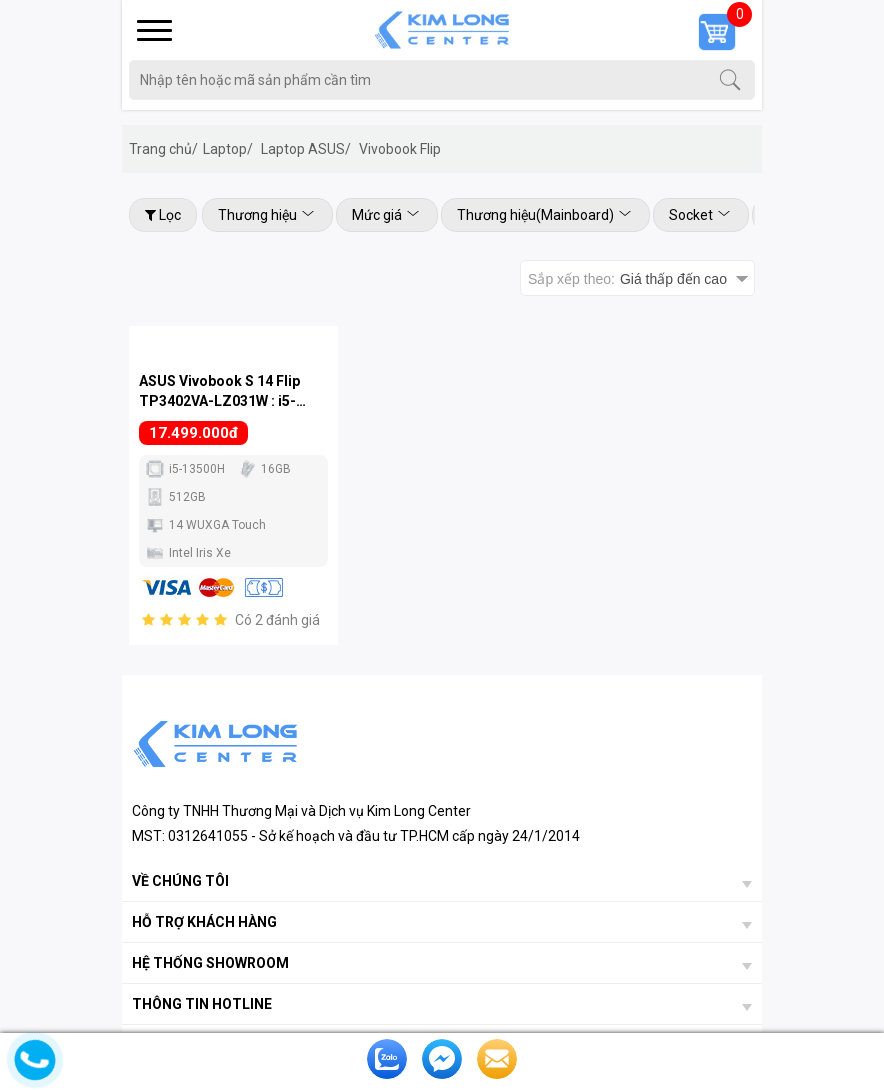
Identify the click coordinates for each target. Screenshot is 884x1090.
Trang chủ (163, 149)
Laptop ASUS (306, 149)
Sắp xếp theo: (627, 279)
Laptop (228, 149)
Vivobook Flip (400, 149)
